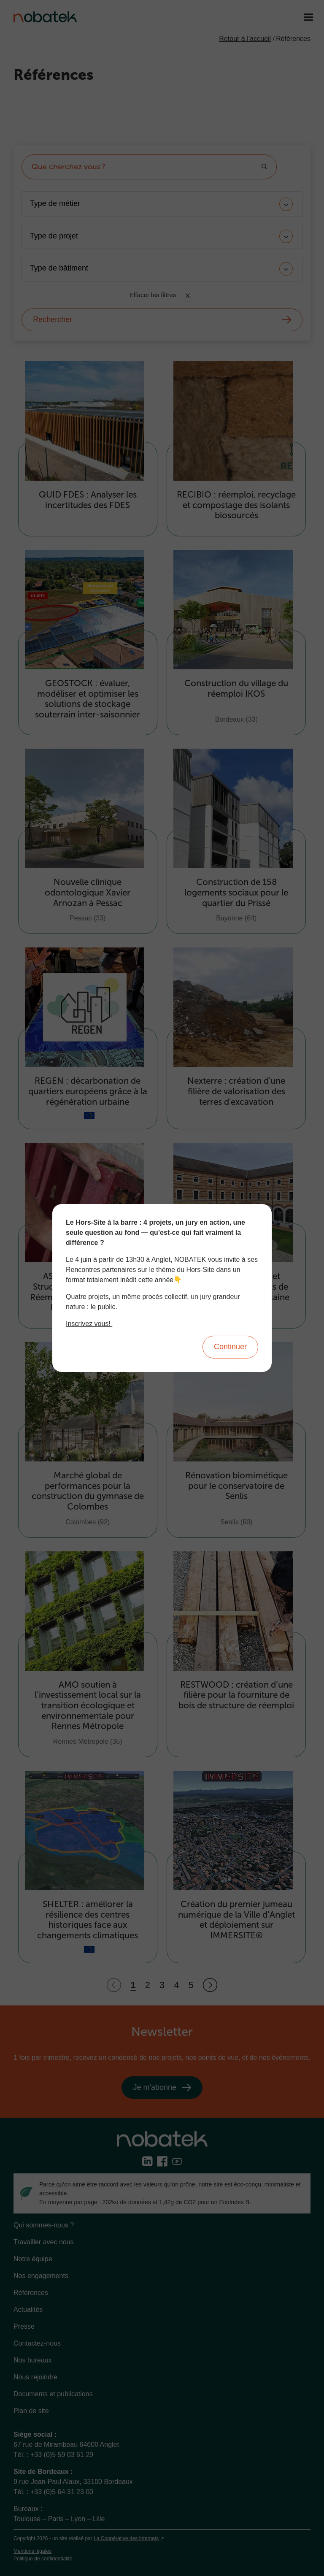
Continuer (230, 1346)
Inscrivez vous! (89, 1323)
